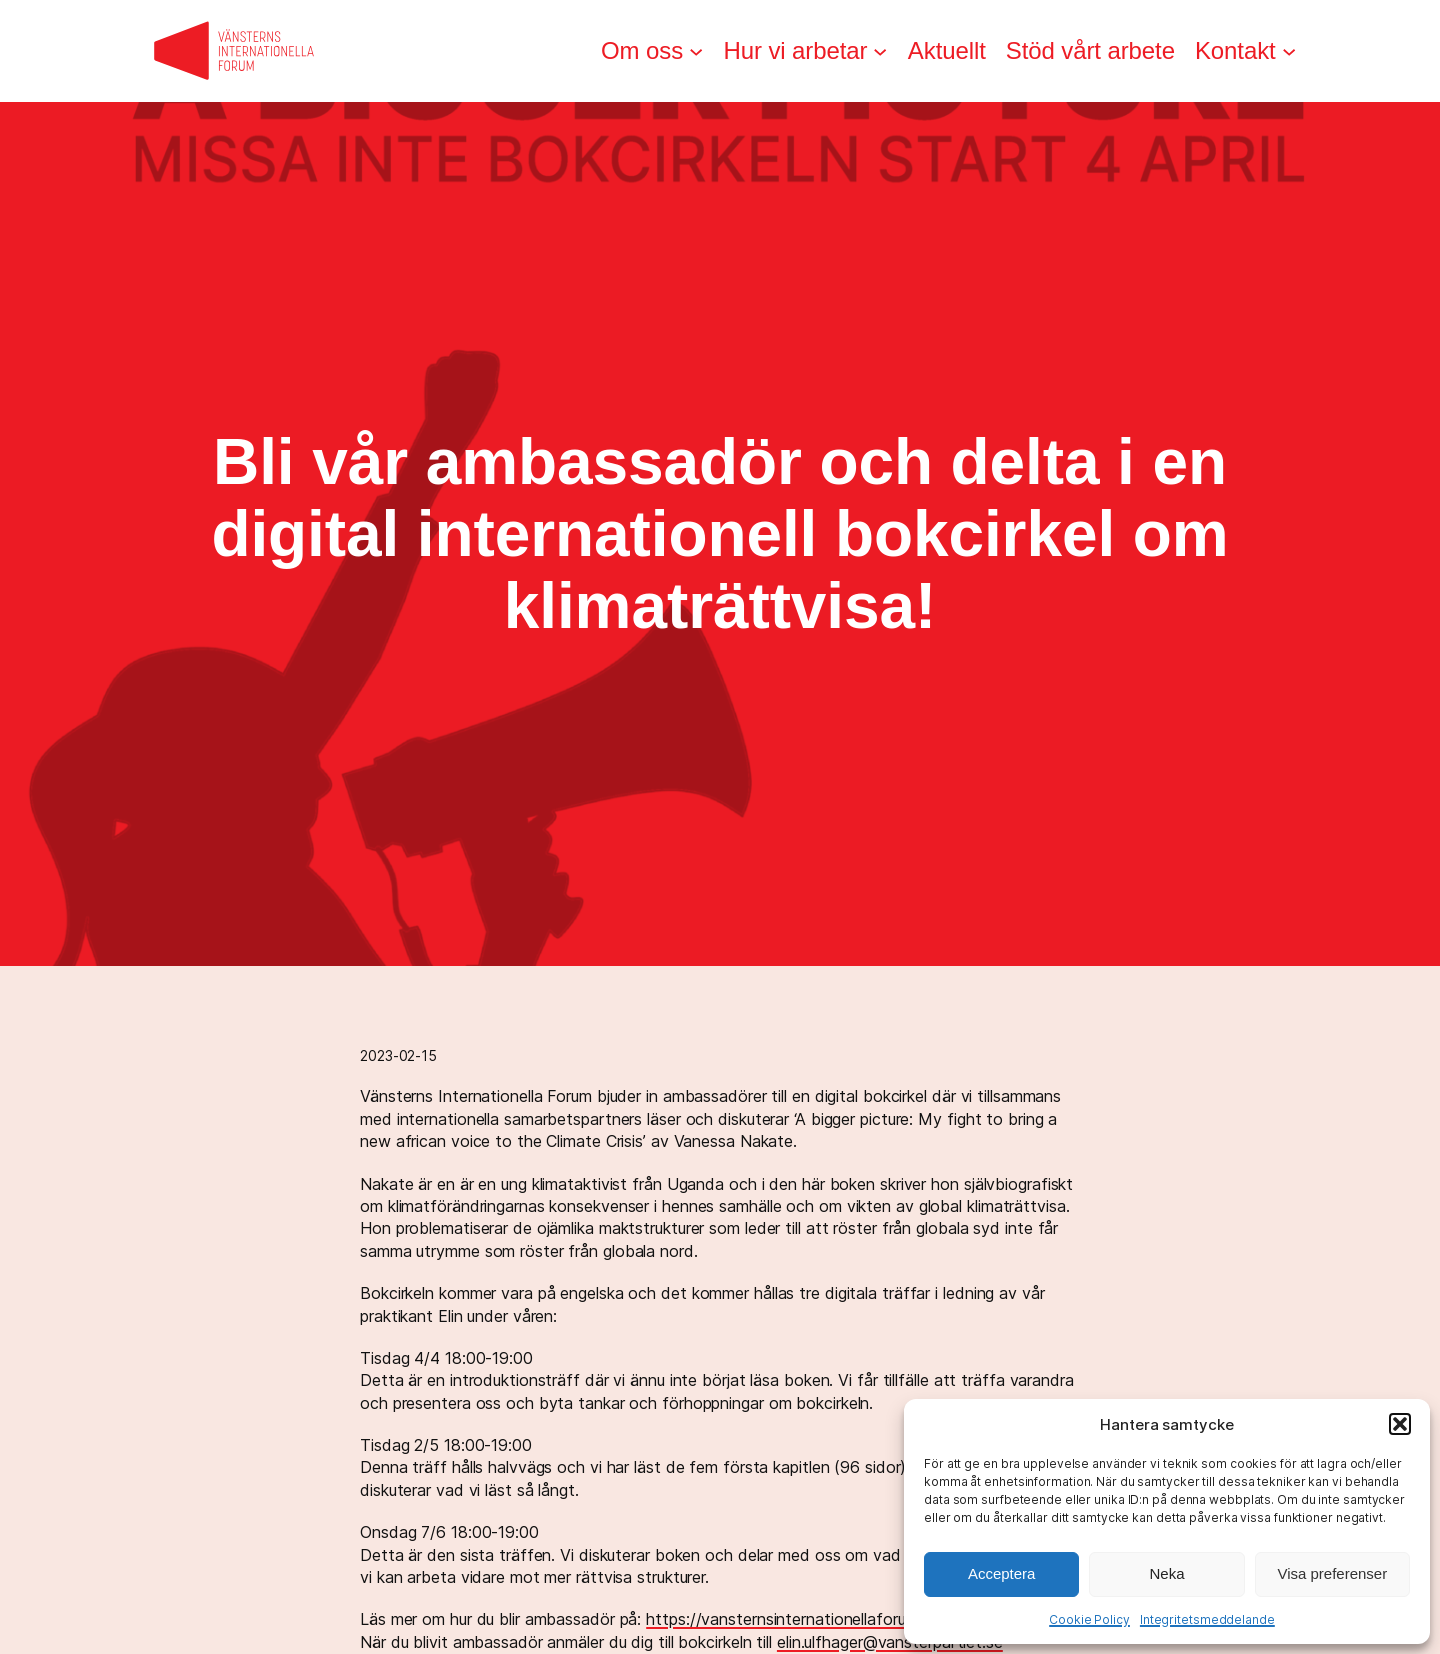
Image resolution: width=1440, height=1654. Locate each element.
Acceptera (1002, 1573)
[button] (1400, 1424)
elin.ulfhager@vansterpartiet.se (890, 1642)
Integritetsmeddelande (1207, 1619)
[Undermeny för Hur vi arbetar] (880, 51)
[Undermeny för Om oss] (696, 51)
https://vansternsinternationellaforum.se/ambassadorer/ (850, 1619)
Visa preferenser (1332, 1573)
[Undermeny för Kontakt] (1289, 51)
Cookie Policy (1089, 1619)
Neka (1166, 1573)
